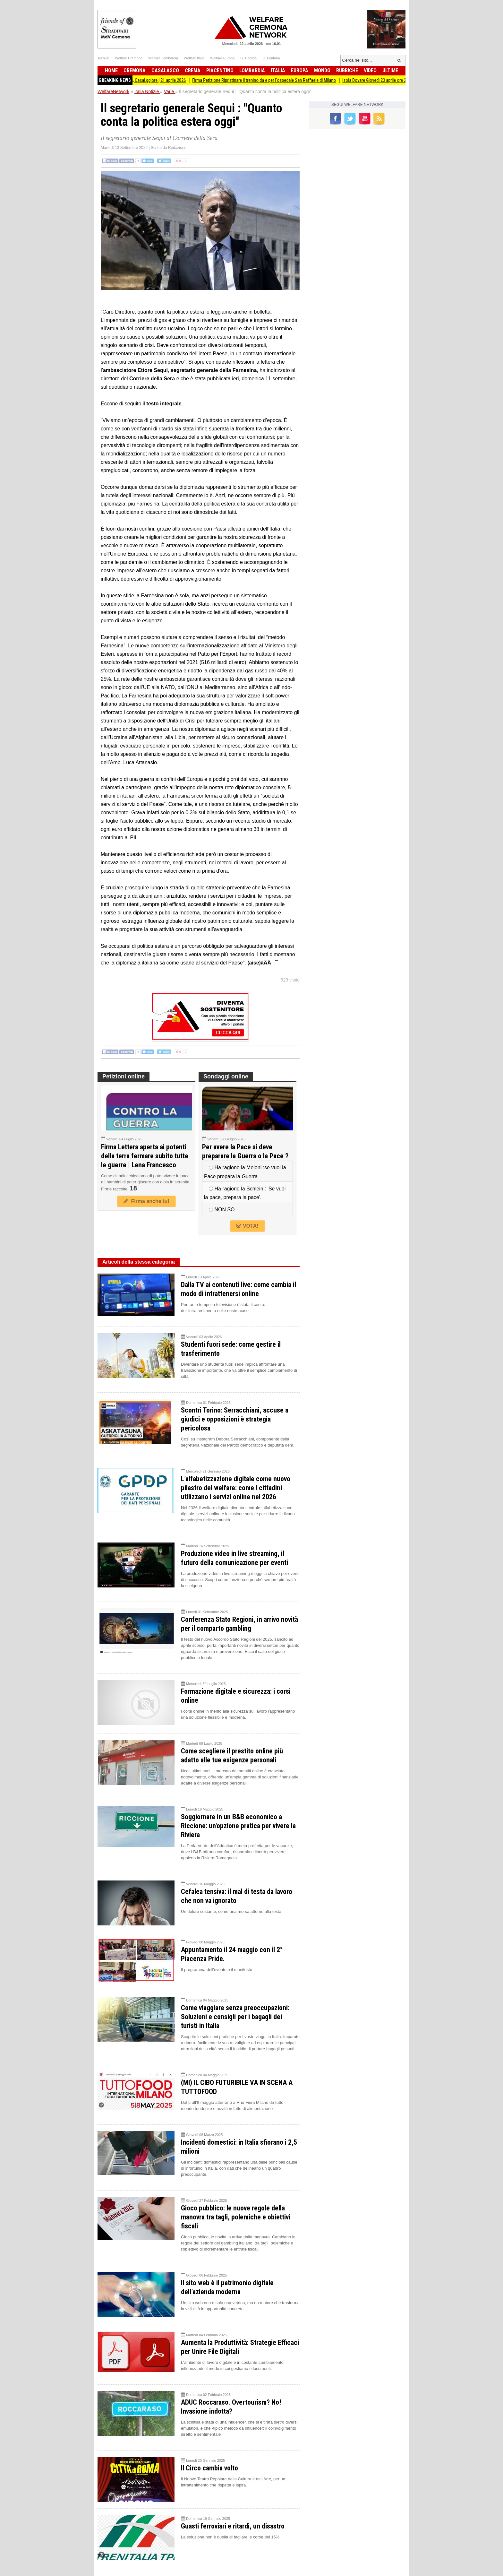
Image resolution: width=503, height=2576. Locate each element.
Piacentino (220, 70)
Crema (192, 70)
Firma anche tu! (146, 1201)
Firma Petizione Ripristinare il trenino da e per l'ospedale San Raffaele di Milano (277, 80)
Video (370, 70)
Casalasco (165, 70)
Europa (299, 70)
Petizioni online (123, 1076)
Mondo (322, 70)
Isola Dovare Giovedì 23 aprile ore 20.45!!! (393, 80)
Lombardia (252, 70)
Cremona (135, 70)
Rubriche (347, 70)
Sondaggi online (225, 1076)
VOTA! (247, 1226)
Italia (278, 70)
